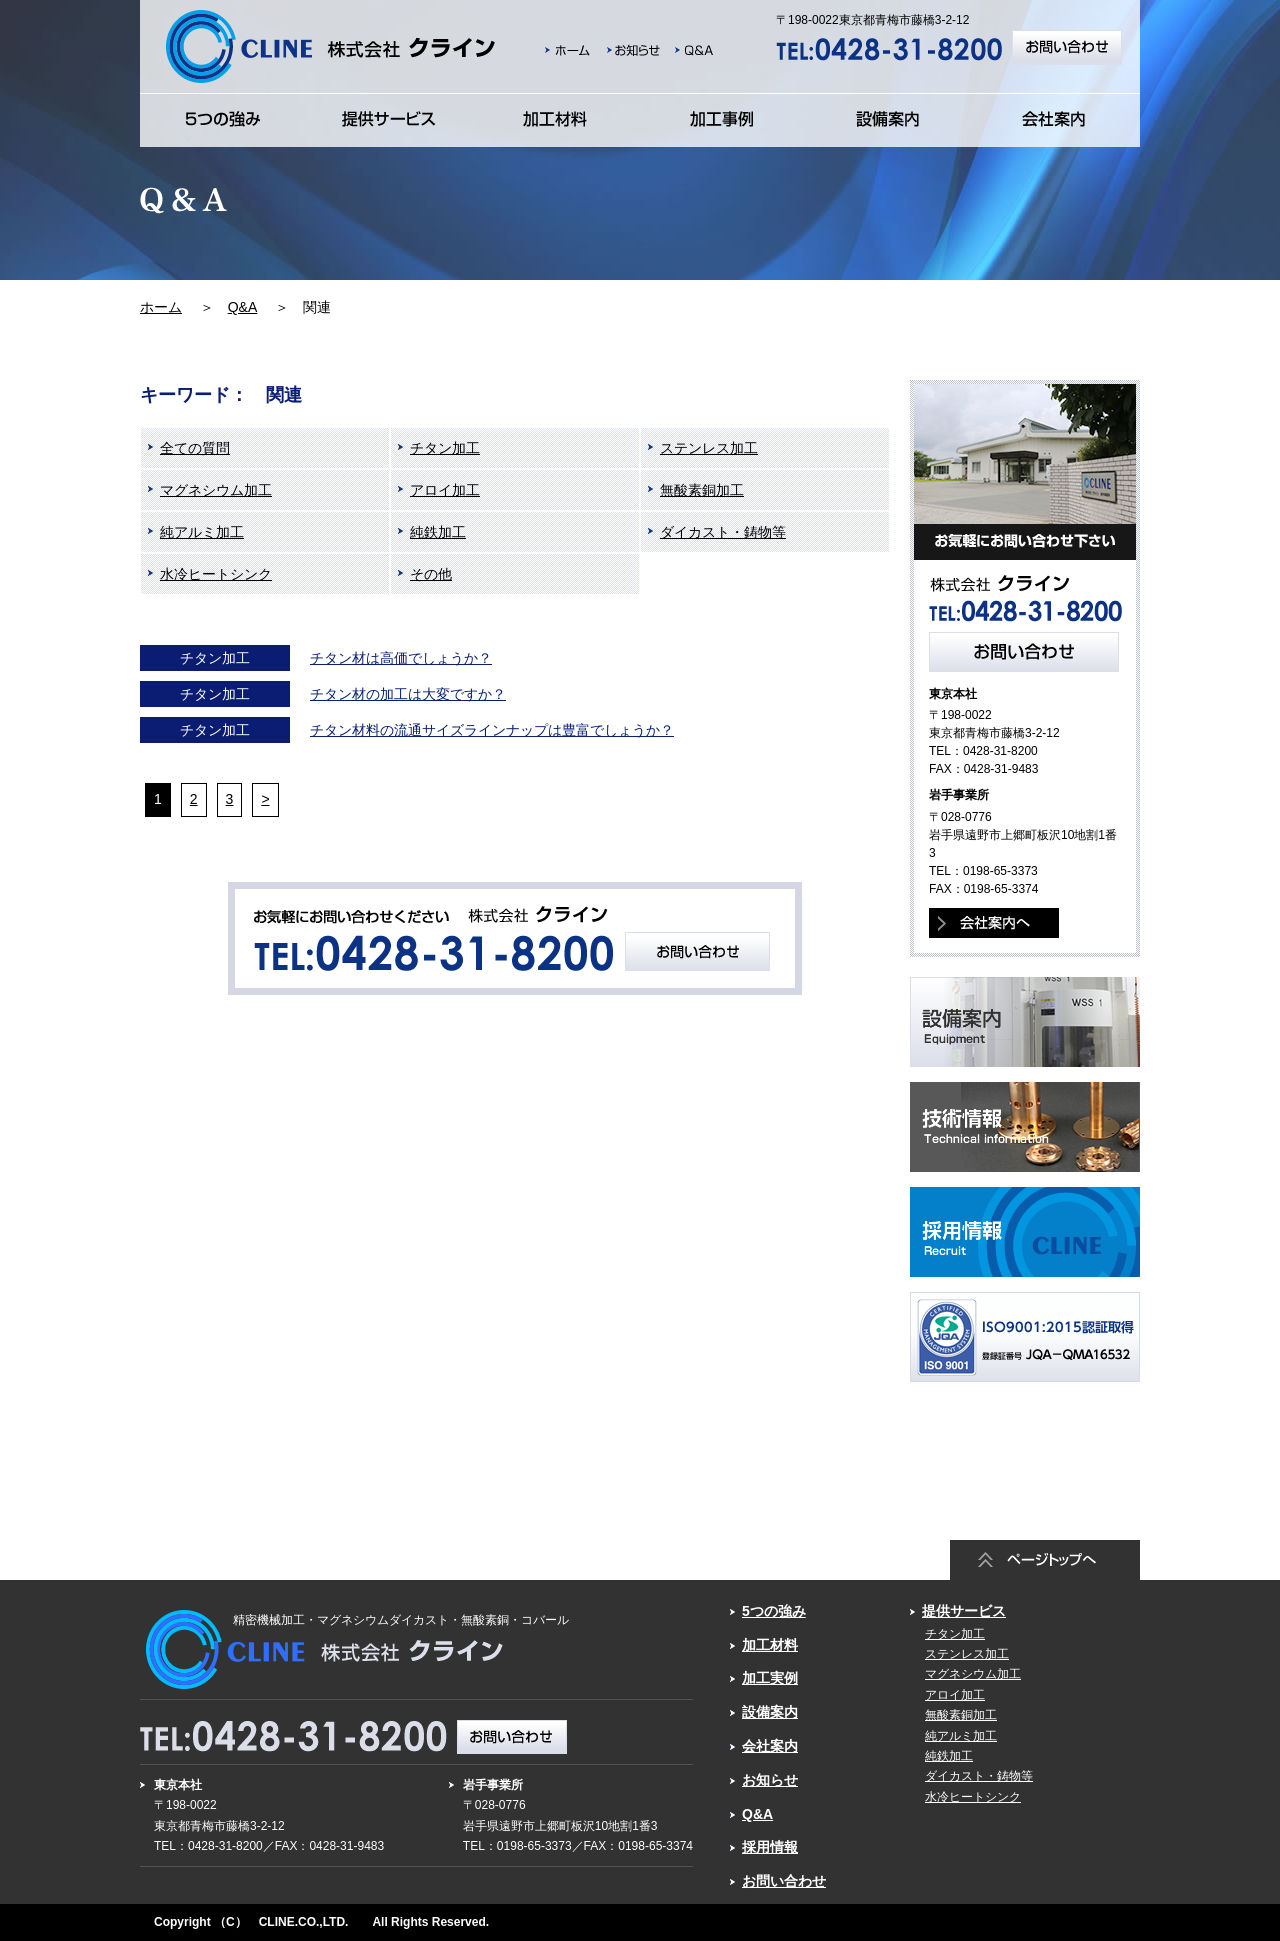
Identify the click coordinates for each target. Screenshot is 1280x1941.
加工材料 (770, 1645)
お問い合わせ (784, 1881)
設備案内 (770, 1712)
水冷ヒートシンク (216, 574)
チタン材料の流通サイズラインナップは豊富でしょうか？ (492, 730)
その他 (431, 574)
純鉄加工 (438, 532)
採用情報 (770, 1847)
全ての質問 (195, 448)
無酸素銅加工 (702, 490)
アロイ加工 (445, 490)
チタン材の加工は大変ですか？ (408, 694)
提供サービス (964, 1611)
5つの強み (774, 1611)
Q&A (243, 307)
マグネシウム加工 (216, 490)
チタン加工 (445, 448)
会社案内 (770, 1746)
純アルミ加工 (202, 532)
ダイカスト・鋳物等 (723, 532)
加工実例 (770, 1678)
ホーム (161, 307)
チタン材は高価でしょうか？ (401, 658)
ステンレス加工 (709, 448)
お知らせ (770, 1780)
